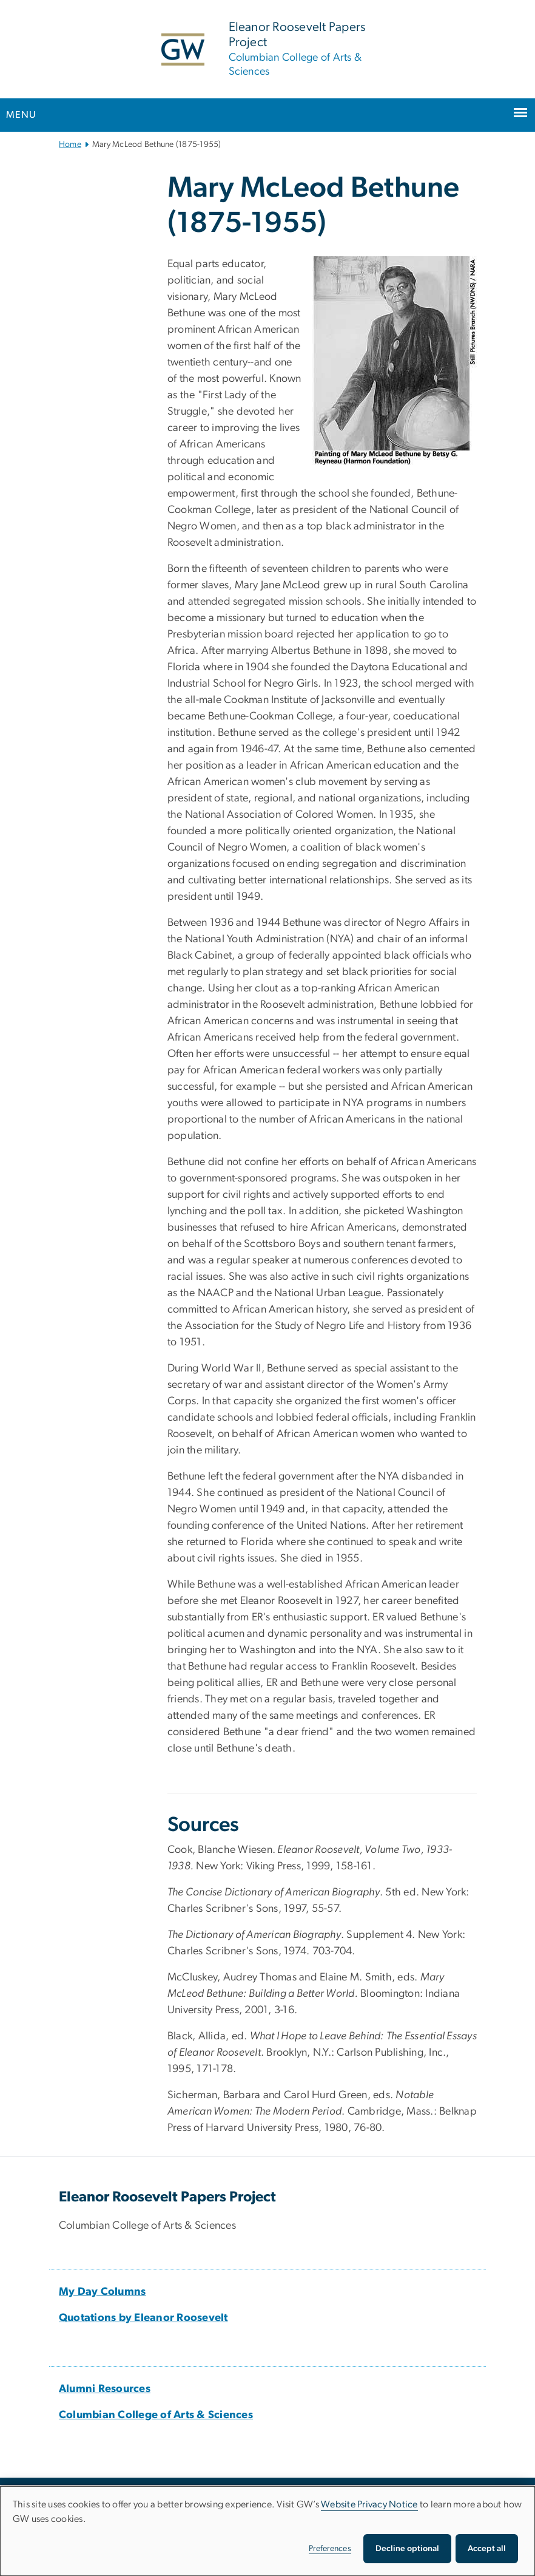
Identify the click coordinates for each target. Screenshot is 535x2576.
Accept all (487, 2548)
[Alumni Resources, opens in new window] (104, 2389)
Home (70, 144)
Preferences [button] (330, 2548)
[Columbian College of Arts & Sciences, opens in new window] (156, 2415)
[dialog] (267, 2531)
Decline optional (407, 2548)
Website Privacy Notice (369, 2504)
